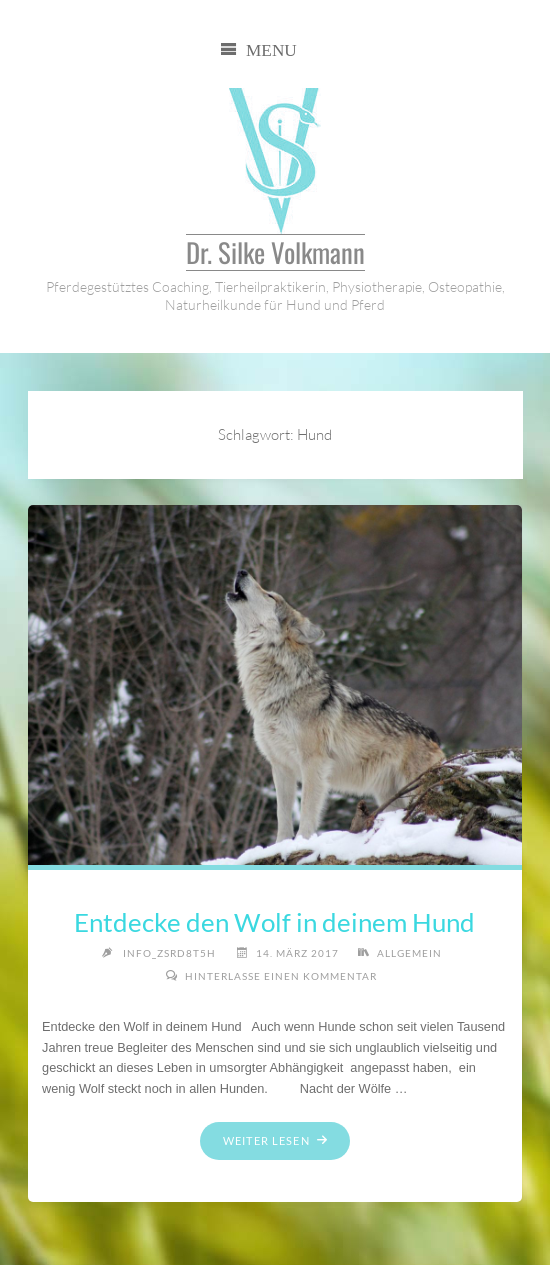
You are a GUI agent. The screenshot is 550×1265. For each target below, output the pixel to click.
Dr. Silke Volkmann (275, 252)
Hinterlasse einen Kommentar (281, 976)
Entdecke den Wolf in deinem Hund (274, 922)
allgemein (409, 953)
